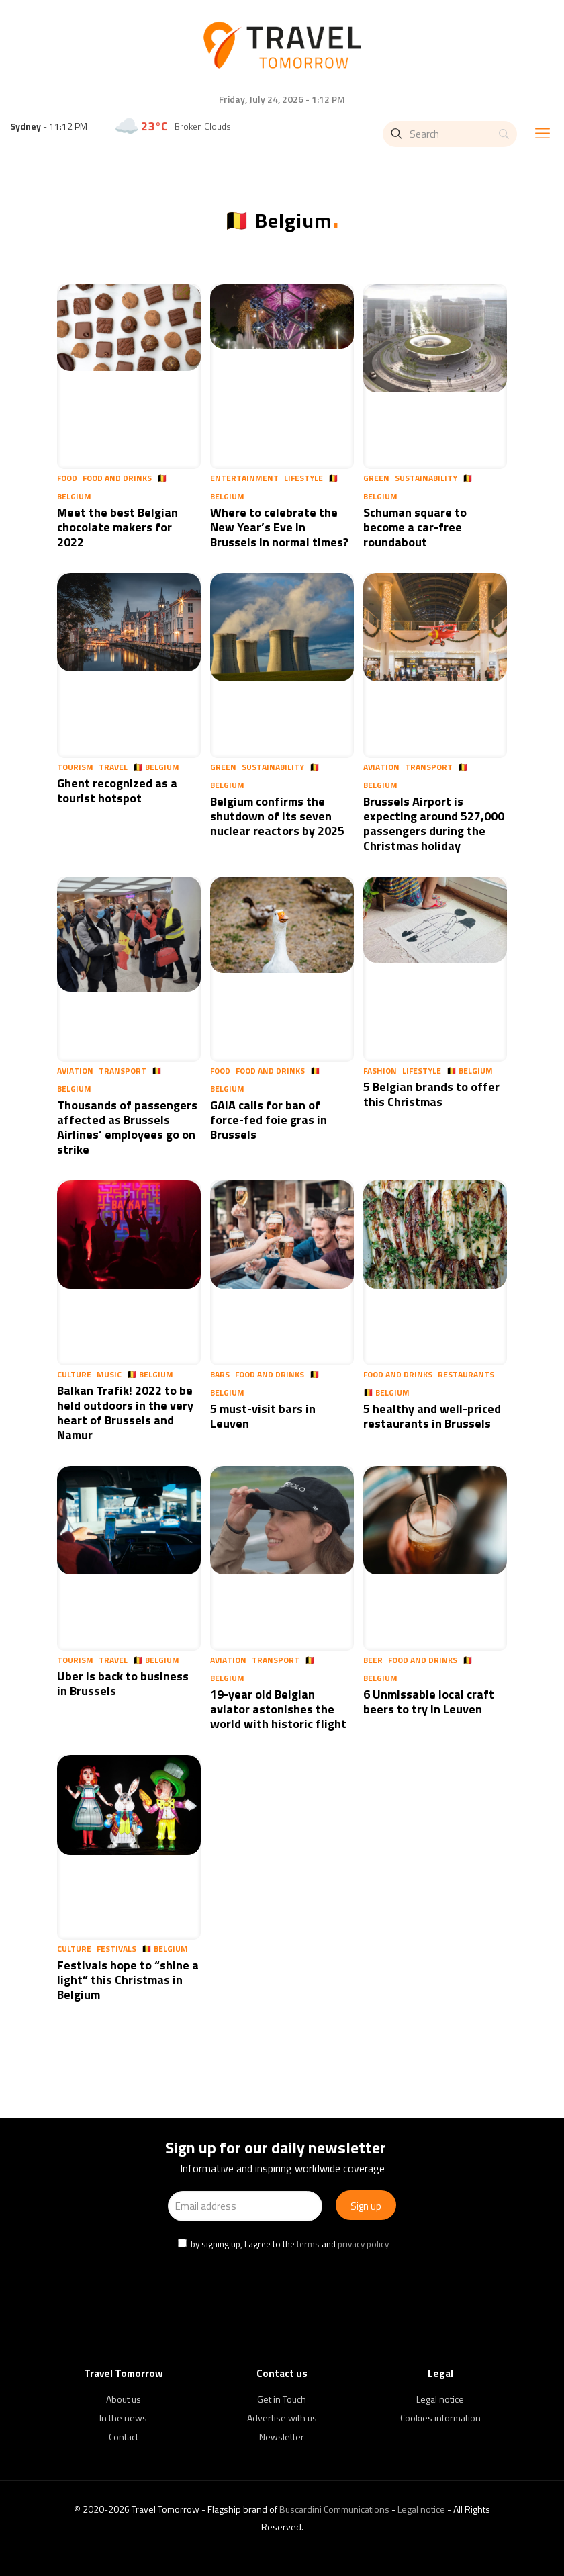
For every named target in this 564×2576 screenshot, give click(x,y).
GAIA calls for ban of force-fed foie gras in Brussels (268, 1120)
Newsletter (281, 2437)
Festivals (116, 1948)
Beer (373, 1660)
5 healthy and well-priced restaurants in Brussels (432, 1416)
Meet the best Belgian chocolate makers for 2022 (117, 527)
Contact (123, 2437)
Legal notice (440, 2399)
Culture (74, 1374)
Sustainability (426, 478)
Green (376, 478)
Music (109, 1374)
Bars (220, 1374)
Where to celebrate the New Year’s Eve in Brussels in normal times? (279, 527)
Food (67, 478)
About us (123, 2399)
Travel (113, 767)
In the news (123, 2418)
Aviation (381, 767)
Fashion (380, 1070)
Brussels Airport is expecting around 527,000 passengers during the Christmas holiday (433, 823)
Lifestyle (303, 478)
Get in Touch (281, 2399)
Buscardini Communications (334, 2509)
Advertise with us (282, 2418)
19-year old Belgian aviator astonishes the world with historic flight (278, 1709)
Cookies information (440, 2418)
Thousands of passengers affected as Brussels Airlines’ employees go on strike (127, 1127)
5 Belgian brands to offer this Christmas (431, 1094)
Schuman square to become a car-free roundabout (415, 527)
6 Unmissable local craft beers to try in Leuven (428, 1701)
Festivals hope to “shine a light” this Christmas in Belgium (128, 1980)
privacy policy (363, 2244)
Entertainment (244, 478)
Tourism (75, 767)
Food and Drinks (117, 478)
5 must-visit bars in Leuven (263, 1416)
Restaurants (466, 1374)
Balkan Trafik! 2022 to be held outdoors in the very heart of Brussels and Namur (125, 1412)
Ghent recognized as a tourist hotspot (117, 790)
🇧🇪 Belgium (156, 767)
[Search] (450, 134)
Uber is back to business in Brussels (123, 1683)
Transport (429, 767)
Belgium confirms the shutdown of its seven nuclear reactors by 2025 (277, 816)
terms (308, 2244)
